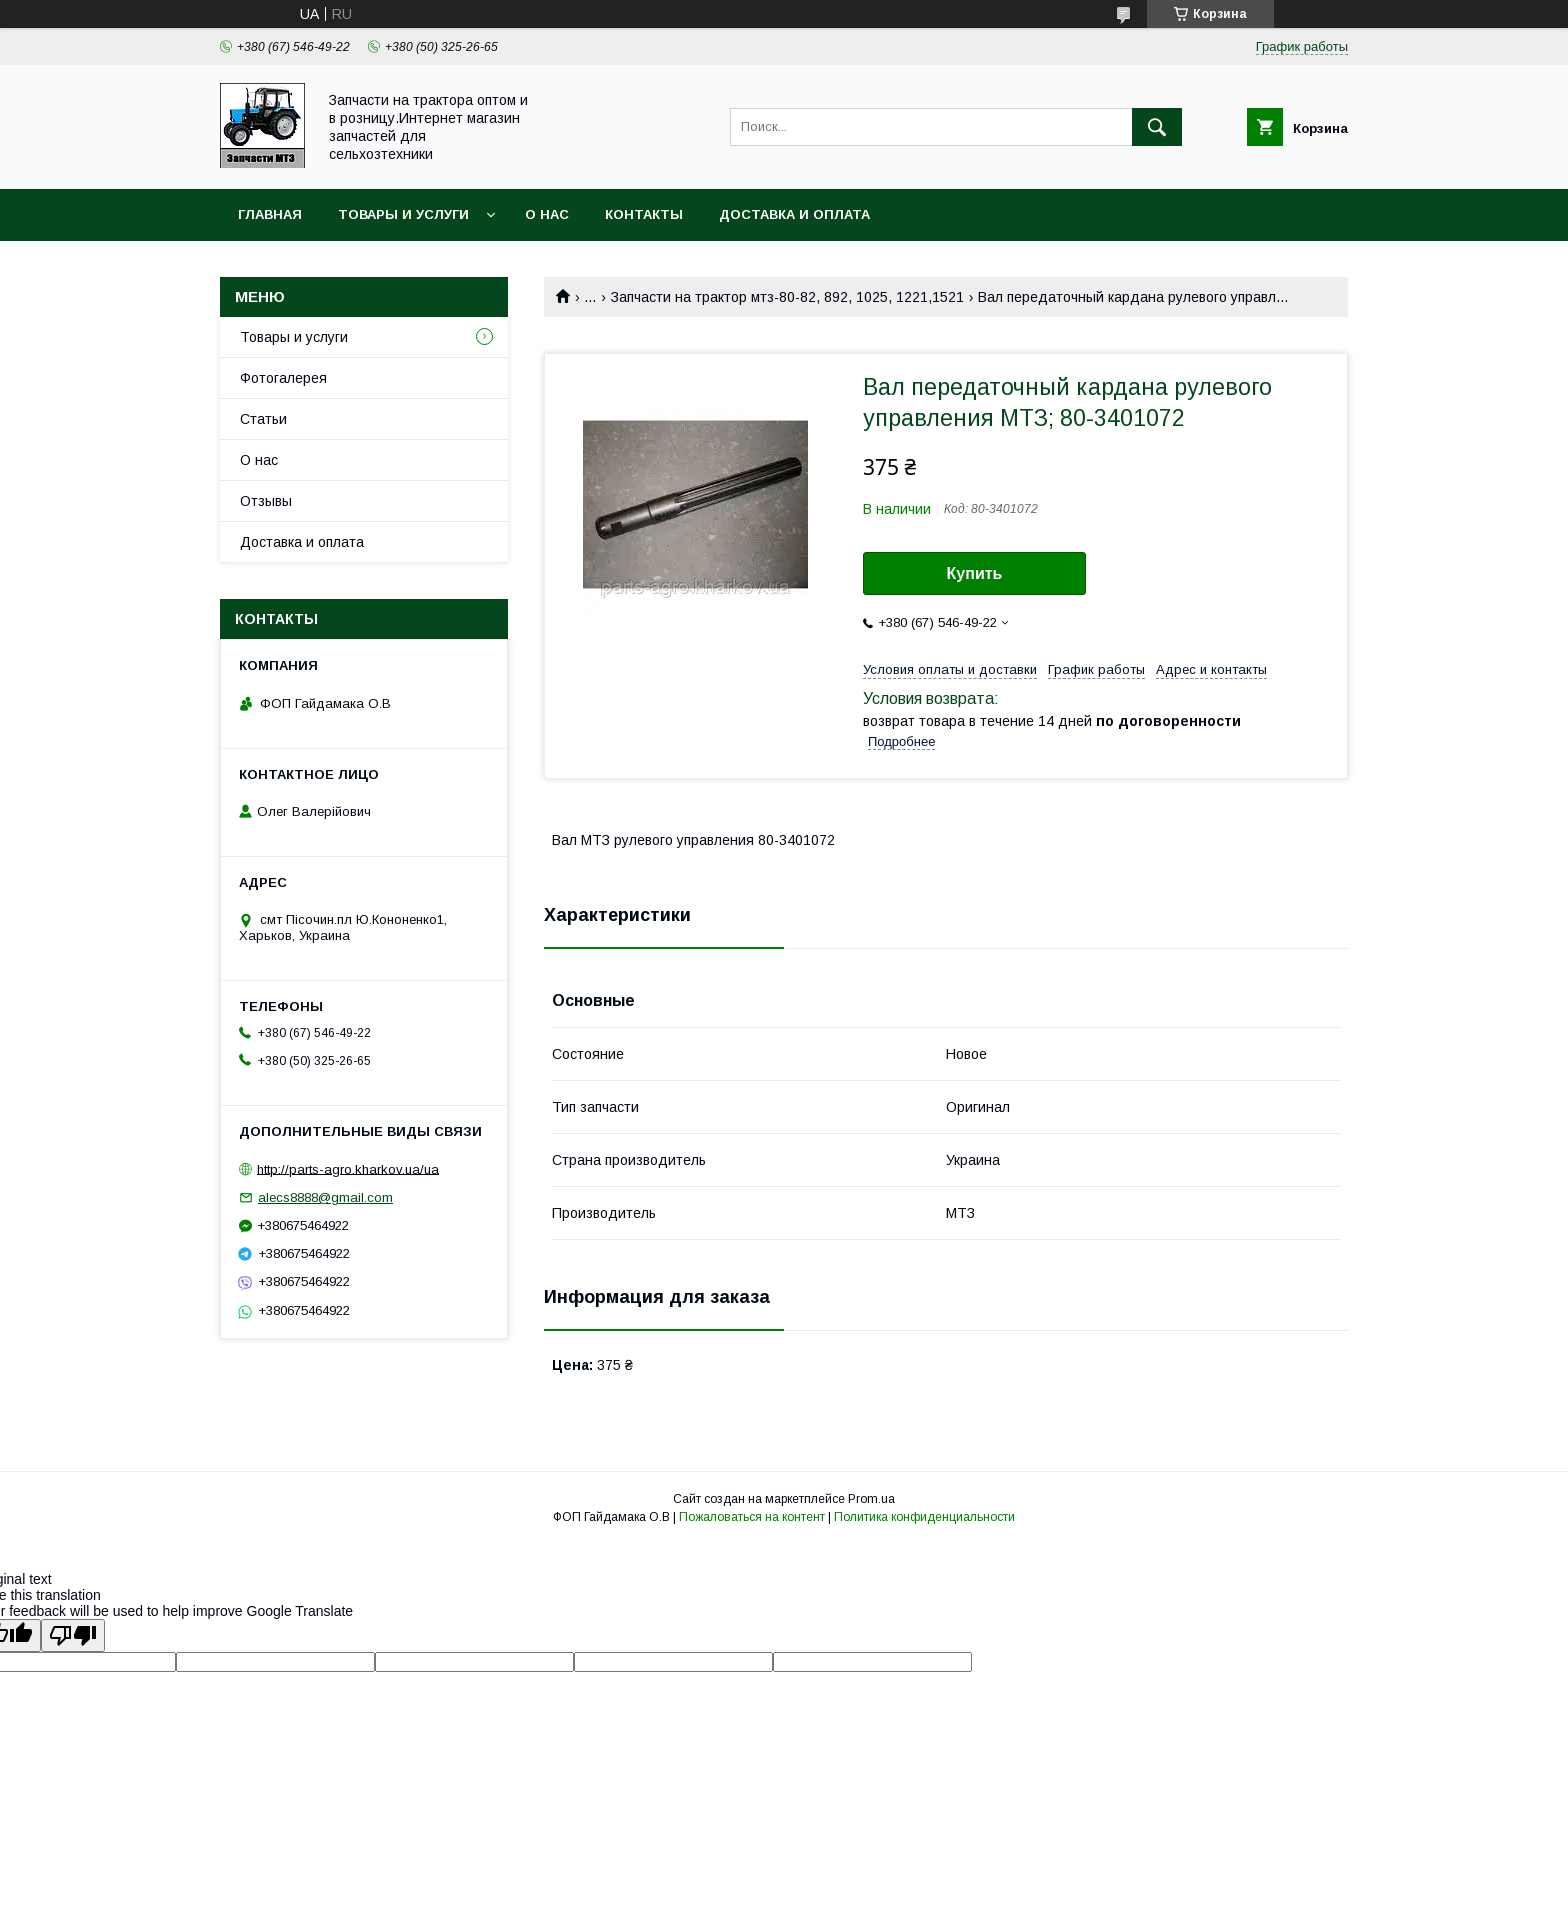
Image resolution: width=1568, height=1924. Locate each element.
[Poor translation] (73, 1635)
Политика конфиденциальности (924, 1517)
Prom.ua (871, 1499)
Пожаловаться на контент (752, 1517)
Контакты (644, 214)
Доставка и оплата (794, 214)
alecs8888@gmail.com (325, 1197)
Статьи (263, 419)
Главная (270, 214)
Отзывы (266, 501)
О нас (547, 214)
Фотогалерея (283, 378)
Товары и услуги (403, 214)
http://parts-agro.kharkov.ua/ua (348, 1168)
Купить (975, 573)
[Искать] (1157, 127)
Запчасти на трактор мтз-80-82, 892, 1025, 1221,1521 (787, 297)
